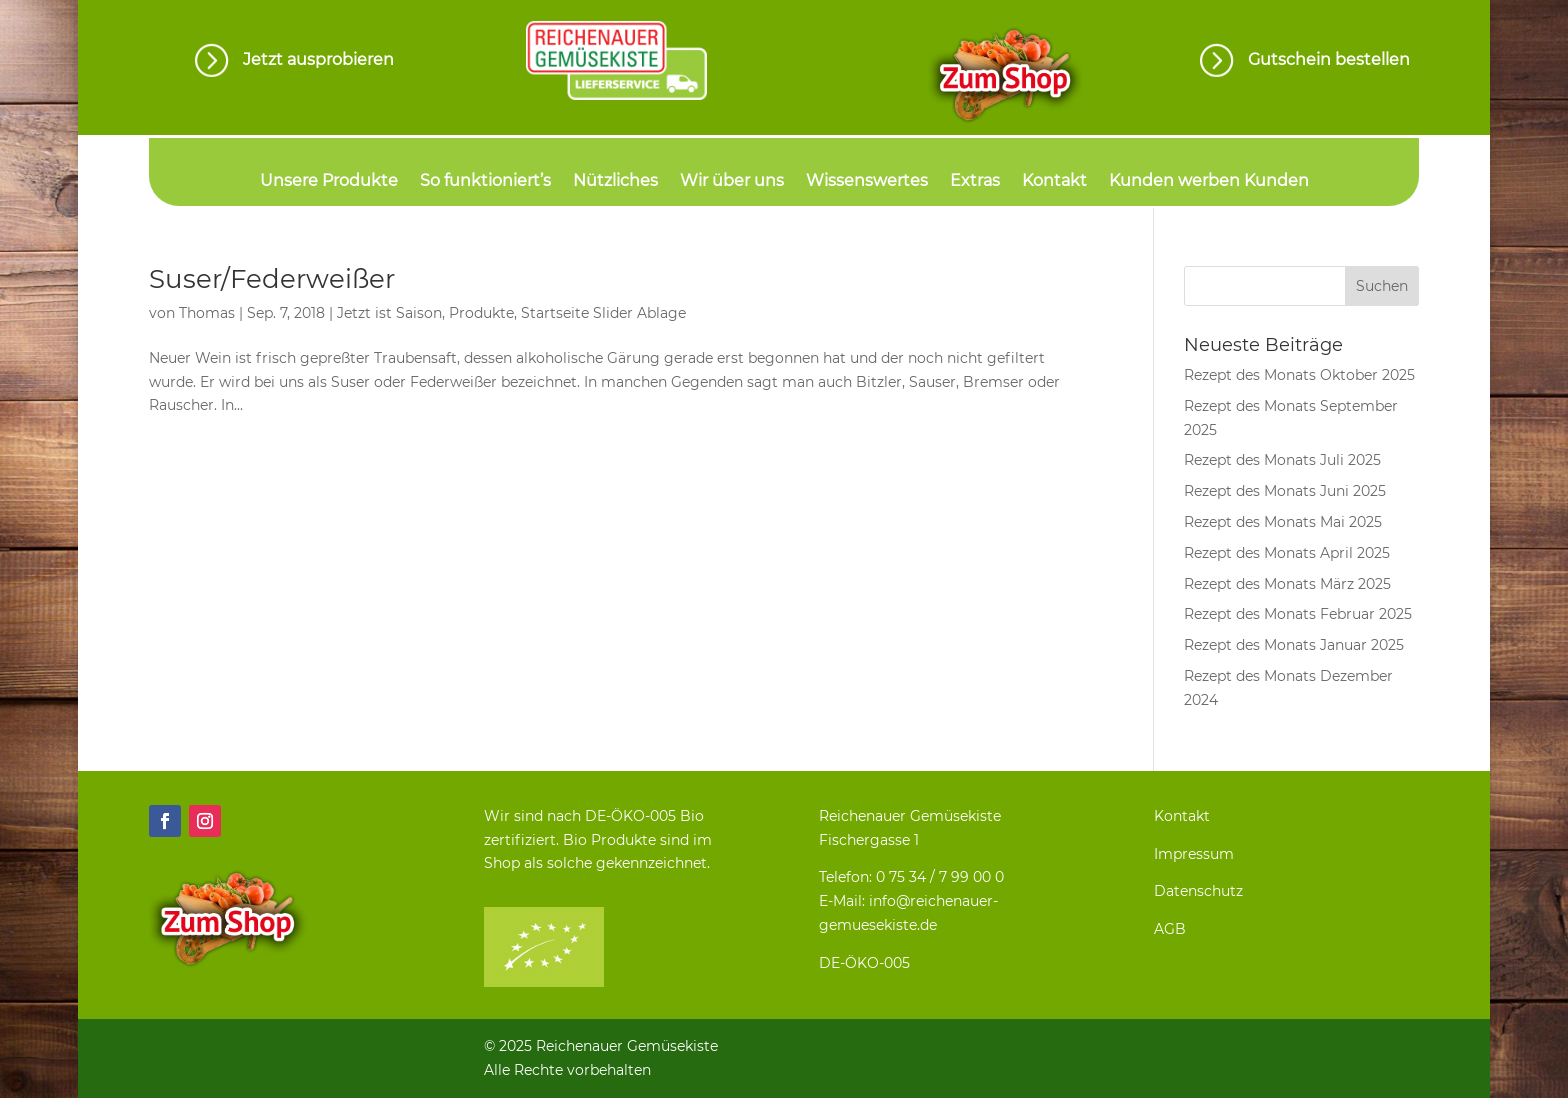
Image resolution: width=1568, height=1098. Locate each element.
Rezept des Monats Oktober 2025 (1299, 375)
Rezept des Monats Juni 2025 (1285, 491)
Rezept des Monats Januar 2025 (1294, 645)
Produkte (481, 313)
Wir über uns (732, 182)
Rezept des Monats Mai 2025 (1283, 522)
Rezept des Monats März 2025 (1287, 584)
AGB (1170, 929)
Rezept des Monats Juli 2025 (1282, 460)
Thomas (207, 313)
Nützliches (615, 182)
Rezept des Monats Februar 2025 (1298, 614)
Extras (975, 182)
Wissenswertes (867, 182)
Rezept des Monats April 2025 (1287, 553)
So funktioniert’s (485, 182)
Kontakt (1054, 182)
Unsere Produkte (329, 182)
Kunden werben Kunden (1209, 182)
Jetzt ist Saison (389, 313)
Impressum (1194, 854)
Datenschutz (1198, 891)
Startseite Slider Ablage (603, 313)
